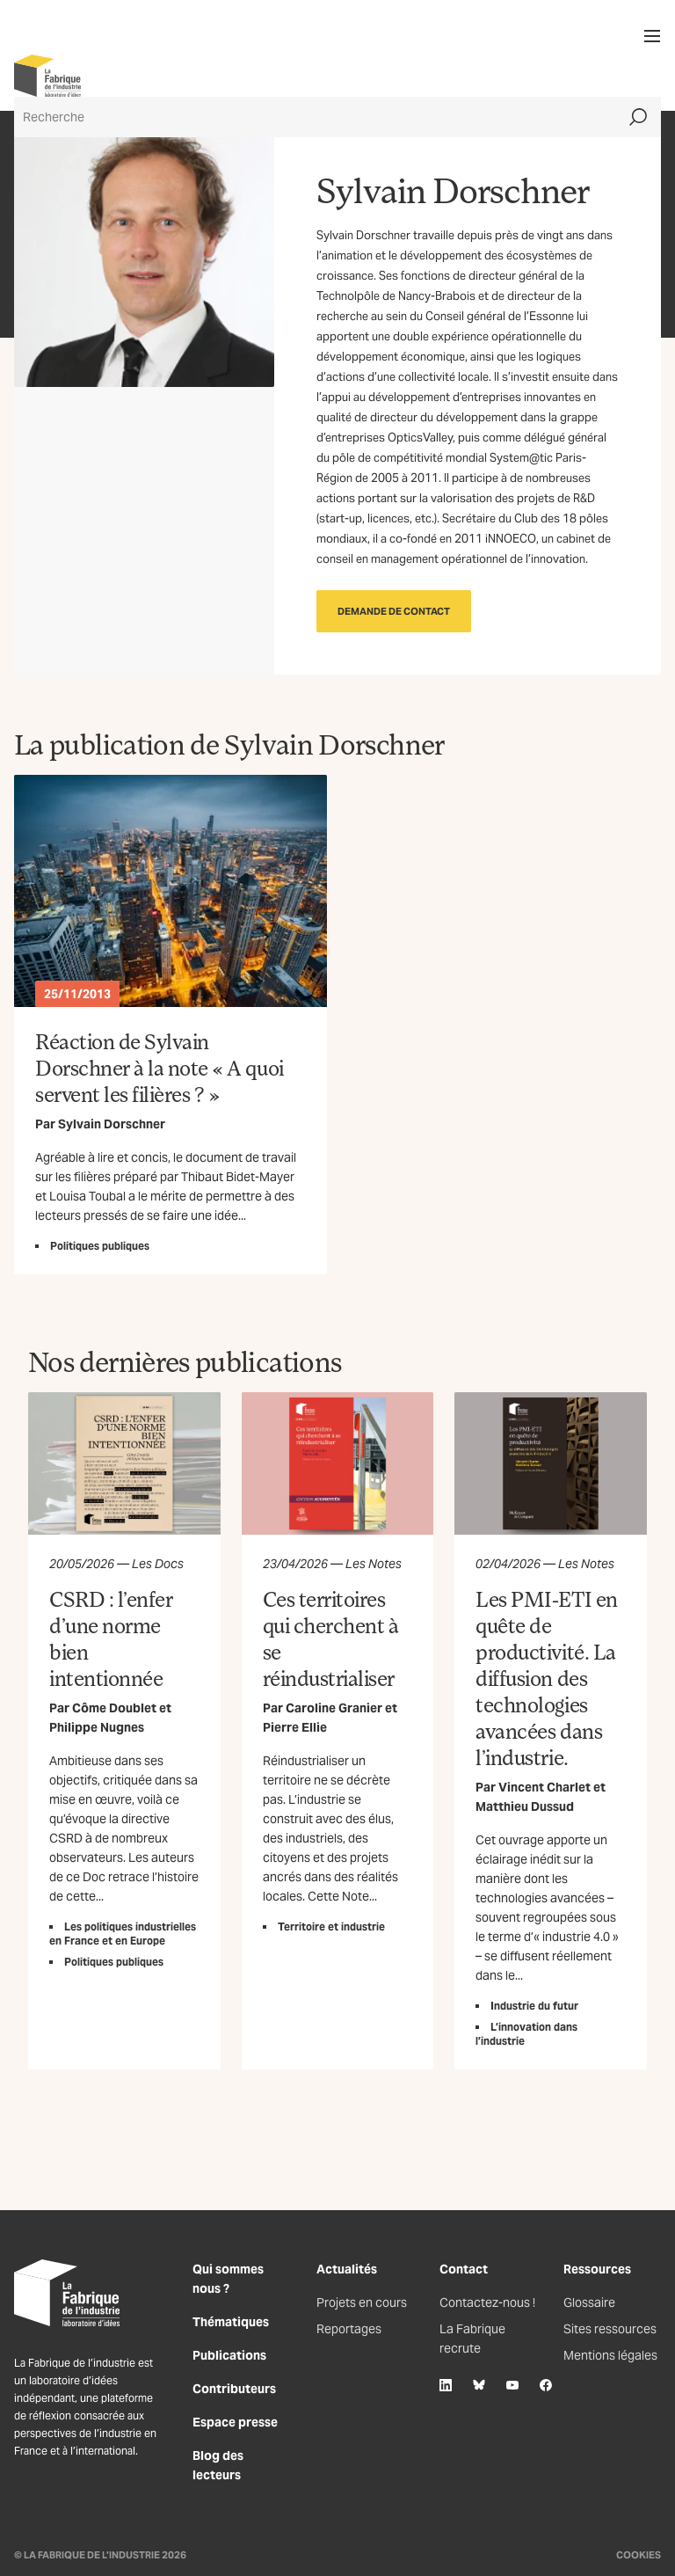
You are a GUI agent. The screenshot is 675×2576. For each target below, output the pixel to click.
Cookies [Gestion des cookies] (638, 2555)
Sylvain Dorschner (111, 1124)
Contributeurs (234, 2389)
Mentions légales (610, 2355)
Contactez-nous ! (487, 2302)
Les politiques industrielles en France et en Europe (122, 1933)
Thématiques (230, 2322)
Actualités (346, 2269)
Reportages (348, 2329)
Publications (229, 2355)
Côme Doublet (114, 1708)
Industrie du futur (534, 2005)
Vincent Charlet (544, 1787)
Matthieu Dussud (524, 1806)
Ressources (597, 2269)
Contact (463, 2269)
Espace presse (235, 2422)
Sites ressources (610, 2329)
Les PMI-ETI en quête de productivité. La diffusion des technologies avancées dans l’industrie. (546, 1678)
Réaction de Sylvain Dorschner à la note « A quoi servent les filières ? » (159, 1067)
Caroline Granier (334, 1708)
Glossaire (589, 2302)
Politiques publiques (99, 1245)
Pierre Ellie (295, 1727)
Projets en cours (361, 2302)
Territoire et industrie (331, 1926)
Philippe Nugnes (96, 1727)
